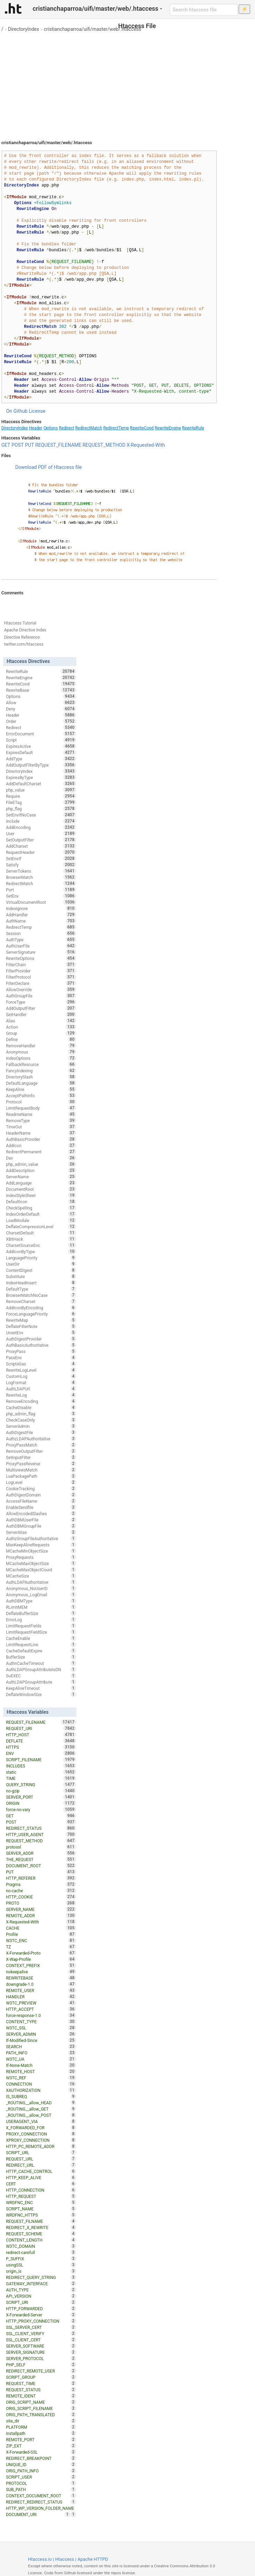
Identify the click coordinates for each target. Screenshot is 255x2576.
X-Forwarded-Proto (41, 1953)
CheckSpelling (41, 1208)
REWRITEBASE (41, 1978)
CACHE (41, 1928)
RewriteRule (193, 428)
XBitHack (41, 1239)
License (37, 411)
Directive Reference (22, 637)
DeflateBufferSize (41, 1613)
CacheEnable (41, 1638)
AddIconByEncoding (41, 1307)
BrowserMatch (41, 877)
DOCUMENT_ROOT (41, 1865)
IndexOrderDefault (41, 1214)
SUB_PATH (41, 2489)
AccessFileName (41, 1501)
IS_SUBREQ (41, 2096)
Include (41, 821)
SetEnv (41, 896)
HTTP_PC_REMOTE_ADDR (41, 2146)
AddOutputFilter (41, 1008)
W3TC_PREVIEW (41, 2003)
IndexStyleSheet (41, 1195)
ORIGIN (41, 1803)
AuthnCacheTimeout (41, 1663)
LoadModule (41, 1220)
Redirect (66, 428)
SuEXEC (41, 1675)
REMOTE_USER (41, 1990)
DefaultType (41, 1289)
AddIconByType (41, 1251)
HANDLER (41, 1996)
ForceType (41, 1002)
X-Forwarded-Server (41, 2314)
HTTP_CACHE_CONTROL (41, 2171)
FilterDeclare (41, 983)
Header (36, 428)
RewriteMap (41, 1320)
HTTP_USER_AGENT (41, 1834)
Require (41, 796)
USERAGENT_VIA (41, 2121)
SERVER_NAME (41, 1909)
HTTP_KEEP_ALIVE (41, 2177)
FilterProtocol (41, 977)
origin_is (41, 2271)
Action (41, 1027)
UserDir (41, 1264)
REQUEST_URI (41, 1728)
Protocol (41, 1101)
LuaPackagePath (41, 1476)
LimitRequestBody (41, 1108)
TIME (41, 1778)
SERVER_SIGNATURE (41, 2352)
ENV (41, 1753)
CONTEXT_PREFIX (41, 1965)
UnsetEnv (41, 1332)
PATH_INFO (41, 2052)
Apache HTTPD (92, 2559)
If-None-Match (41, 2065)
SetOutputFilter (41, 839)
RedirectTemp (116, 428)
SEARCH (41, 2046)
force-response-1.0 (41, 2015)
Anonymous (41, 1052)
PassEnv (41, 1357)
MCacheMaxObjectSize (41, 1563)
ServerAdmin (41, 1426)
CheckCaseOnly (41, 1420)
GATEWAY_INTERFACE (41, 2283)
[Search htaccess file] (204, 10)
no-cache (41, 1890)
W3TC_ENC (41, 1940)
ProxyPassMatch (41, 1445)
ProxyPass (41, 1351)
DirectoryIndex (23, 29)
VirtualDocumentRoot (41, 902)
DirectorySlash (41, 1077)
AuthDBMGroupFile (41, 1526)
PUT (29, 445)
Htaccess (64, 2559)
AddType (41, 758)
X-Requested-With (146, 445)
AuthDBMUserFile (41, 1519)
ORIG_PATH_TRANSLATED (41, 2414)
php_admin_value (41, 1164)
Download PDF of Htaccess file (48, 467)
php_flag (41, 808)
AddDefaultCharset (41, 783)
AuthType (41, 939)
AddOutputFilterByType (41, 765)
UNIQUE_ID (41, 2464)
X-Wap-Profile (41, 1959)
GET (5, 445)
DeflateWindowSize (41, 1694)
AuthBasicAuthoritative (41, 1345)
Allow (41, 702)
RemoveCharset (41, 1301)
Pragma (41, 1884)
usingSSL (41, 2265)
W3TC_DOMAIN (41, 2246)
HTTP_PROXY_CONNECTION (41, 2321)
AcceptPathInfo (41, 1095)
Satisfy (41, 864)
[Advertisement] (127, 83)
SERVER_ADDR (41, 1853)
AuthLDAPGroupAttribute (41, 1682)
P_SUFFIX (41, 2258)
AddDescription (41, 1170)
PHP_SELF (41, 2364)
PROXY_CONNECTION (41, 2134)
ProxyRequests (41, 1557)
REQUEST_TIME (41, 2383)
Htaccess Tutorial (20, 623)
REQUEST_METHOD (104, 445)
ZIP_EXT (41, 2445)
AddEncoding (41, 827)
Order (41, 721)
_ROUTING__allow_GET (41, 2109)
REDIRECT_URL (41, 2165)
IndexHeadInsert (41, 1282)
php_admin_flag (41, 1413)
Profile (41, 1934)
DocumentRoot (41, 1189)
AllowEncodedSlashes (41, 1513)
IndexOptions (41, 1058)
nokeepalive (41, 1971)
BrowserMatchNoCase (41, 1295)
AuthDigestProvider (41, 1339)
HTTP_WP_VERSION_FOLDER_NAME (41, 2509)
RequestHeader (41, 852)
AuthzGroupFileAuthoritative (41, 1538)
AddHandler (41, 914)
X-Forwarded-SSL (41, 2452)
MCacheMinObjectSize (41, 1551)
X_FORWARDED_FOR (41, 2127)
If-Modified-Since (41, 2040)
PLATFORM (41, 2427)
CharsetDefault (41, 1232)
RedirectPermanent (41, 1151)
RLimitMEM (41, 1607)
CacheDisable (41, 1407)
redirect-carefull (41, 2252)
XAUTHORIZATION (41, 2090)
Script (41, 740)
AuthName (41, 921)
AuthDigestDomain (41, 1494)
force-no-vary (41, 1809)
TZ (41, 1946)
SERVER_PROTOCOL (41, 2358)
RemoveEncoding (41, 1401)
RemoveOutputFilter (41, 1451)
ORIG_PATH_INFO (41, 2470)
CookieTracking (41, 1488)
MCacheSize (41, 1576)
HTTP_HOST (41, 1734)
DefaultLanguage (41, 1083)
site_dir (41, 2421)
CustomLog (41, 1376)
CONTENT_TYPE (41, 2021)
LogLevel (41, 1482)
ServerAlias (41, 1532)
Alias (41, 1020)
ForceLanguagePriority (41, 1314)
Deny (41, 708)
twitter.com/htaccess (24, 644)
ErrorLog (41, 1619)
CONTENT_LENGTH (41, 2240)
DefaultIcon (41, 1201)
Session (41, 933)
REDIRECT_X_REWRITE (41, 2227)
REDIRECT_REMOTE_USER (41, 2371)
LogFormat (41, 1382)
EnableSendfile (41, 1507)
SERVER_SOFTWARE (41, 2346)
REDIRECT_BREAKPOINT (41, 2458)
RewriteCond (142, 428)
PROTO (41, 1903)
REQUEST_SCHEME (41, 2233)
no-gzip (41, 1790)
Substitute (41, 1276)
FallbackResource (41, 1064)
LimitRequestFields (41, 1625)
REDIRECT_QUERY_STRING (41, 2277)
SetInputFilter (41, 1457)
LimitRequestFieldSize (41, 1632)
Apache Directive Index (25, 630)
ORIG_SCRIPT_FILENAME (41, 2408)
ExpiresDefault (41, 752)
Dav (41, 1158)
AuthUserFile (41, 946)
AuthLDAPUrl (41, 1388)
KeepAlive (41, 1089)
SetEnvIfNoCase (41, 815)
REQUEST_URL (41, 2159)
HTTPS (41, 1747)
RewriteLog (41, 1395)
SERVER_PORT (41, 1797)
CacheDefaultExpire (41, 1650)
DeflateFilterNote (41, 1326)
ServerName (41, 1176)
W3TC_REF (41, 2077)
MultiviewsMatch (41, 1470)
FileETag (41, 802)
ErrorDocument (41, 733)
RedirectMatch (88, 428)
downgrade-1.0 (41, 1984)
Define (41, 1039)
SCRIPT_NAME (41, 2208)
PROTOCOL (41, 2483)
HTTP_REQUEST (41, 2196)
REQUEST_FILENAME (58, 445)
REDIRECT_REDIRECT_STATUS (41, 2502)
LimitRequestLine (41, 1644)
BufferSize (41, 1657)
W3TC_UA (41, 2059)
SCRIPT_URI (41, 2302)
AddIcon (41, 1145)
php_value (41, 790)
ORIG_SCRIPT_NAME (41, 2402)
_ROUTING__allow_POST (41, 2115)
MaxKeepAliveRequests (41, 1544)
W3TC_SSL (41, 2028)
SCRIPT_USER (41, 2477)
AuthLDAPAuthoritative (41, 1582)
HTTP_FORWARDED (41, 2308)
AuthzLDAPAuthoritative (41, 1438)
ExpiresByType (41, 777)
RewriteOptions (41, 958)
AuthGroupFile (41, 995)
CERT (41, 2183)
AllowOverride (41, 989)
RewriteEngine (168, 428)
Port (41, 889)
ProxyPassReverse (41, 1463)
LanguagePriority (41, 1257)
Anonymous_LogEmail (41, 1594)
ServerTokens (41, 871)
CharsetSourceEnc (41, 1245)
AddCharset (41, 846)
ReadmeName (41, 1114)
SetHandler (41, 1014)
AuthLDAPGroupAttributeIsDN (41, 1669)
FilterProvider (41, 970)
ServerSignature (41, 952)
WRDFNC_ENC (41, 2202)
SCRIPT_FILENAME (41, 1759)
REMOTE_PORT (41, 2439)
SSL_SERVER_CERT (41, 2327)
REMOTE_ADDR (41, 1915)
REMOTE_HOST (41, 2071)
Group (41, 1033)
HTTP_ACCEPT (41, 2009)
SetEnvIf (41, 858)
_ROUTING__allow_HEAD (41, 2102)
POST (17, 445)
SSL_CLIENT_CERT (41, 2339)
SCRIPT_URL (41, 2152)
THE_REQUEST (41, 1859)
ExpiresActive (41, 746)
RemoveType (41, 1120)
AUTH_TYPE (41, 2290)
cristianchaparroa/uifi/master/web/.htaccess (92, 29)
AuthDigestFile (41, 1432)
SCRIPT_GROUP (41, 2377)
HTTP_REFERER (41, 1878)
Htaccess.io (40, 2559)
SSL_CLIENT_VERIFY (41, 2333)
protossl (41, 1847)
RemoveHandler (41, 1045)
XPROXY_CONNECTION (41, 2140)
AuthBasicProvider (41, 1139)
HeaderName (41, 1133)
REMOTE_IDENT (41, 2396)
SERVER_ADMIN (41, 2034)
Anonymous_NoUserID (41, 1588)
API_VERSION (41, 2296)
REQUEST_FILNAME (41, 2221)
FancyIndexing (41, 1070)
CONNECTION (41, 2084)
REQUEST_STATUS (41, 2389)
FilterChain (41, 964)
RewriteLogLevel (41, 1370)
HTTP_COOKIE (41, 1897)
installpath (41, 2433)
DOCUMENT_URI (38, 2514)
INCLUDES (41, 1766)
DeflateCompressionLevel (41, 1226)
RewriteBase (41, 690)
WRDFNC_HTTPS (41, 2215)
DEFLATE (41, 1741)
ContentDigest (41, 1270)
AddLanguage (41, 1183)
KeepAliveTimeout (41, 1688)
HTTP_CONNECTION (41, 2190)
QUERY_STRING (41, 1784)
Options (50, 428)
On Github (17, 411)
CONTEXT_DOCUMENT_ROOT (41, 2495)
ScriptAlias (41, 1363)
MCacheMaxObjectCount (41, 1569)
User (41, 833)
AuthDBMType (41, 1601)
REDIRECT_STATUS (41, 1828)
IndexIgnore (41, 908)
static (41, 1772)
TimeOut (41, 1126)
